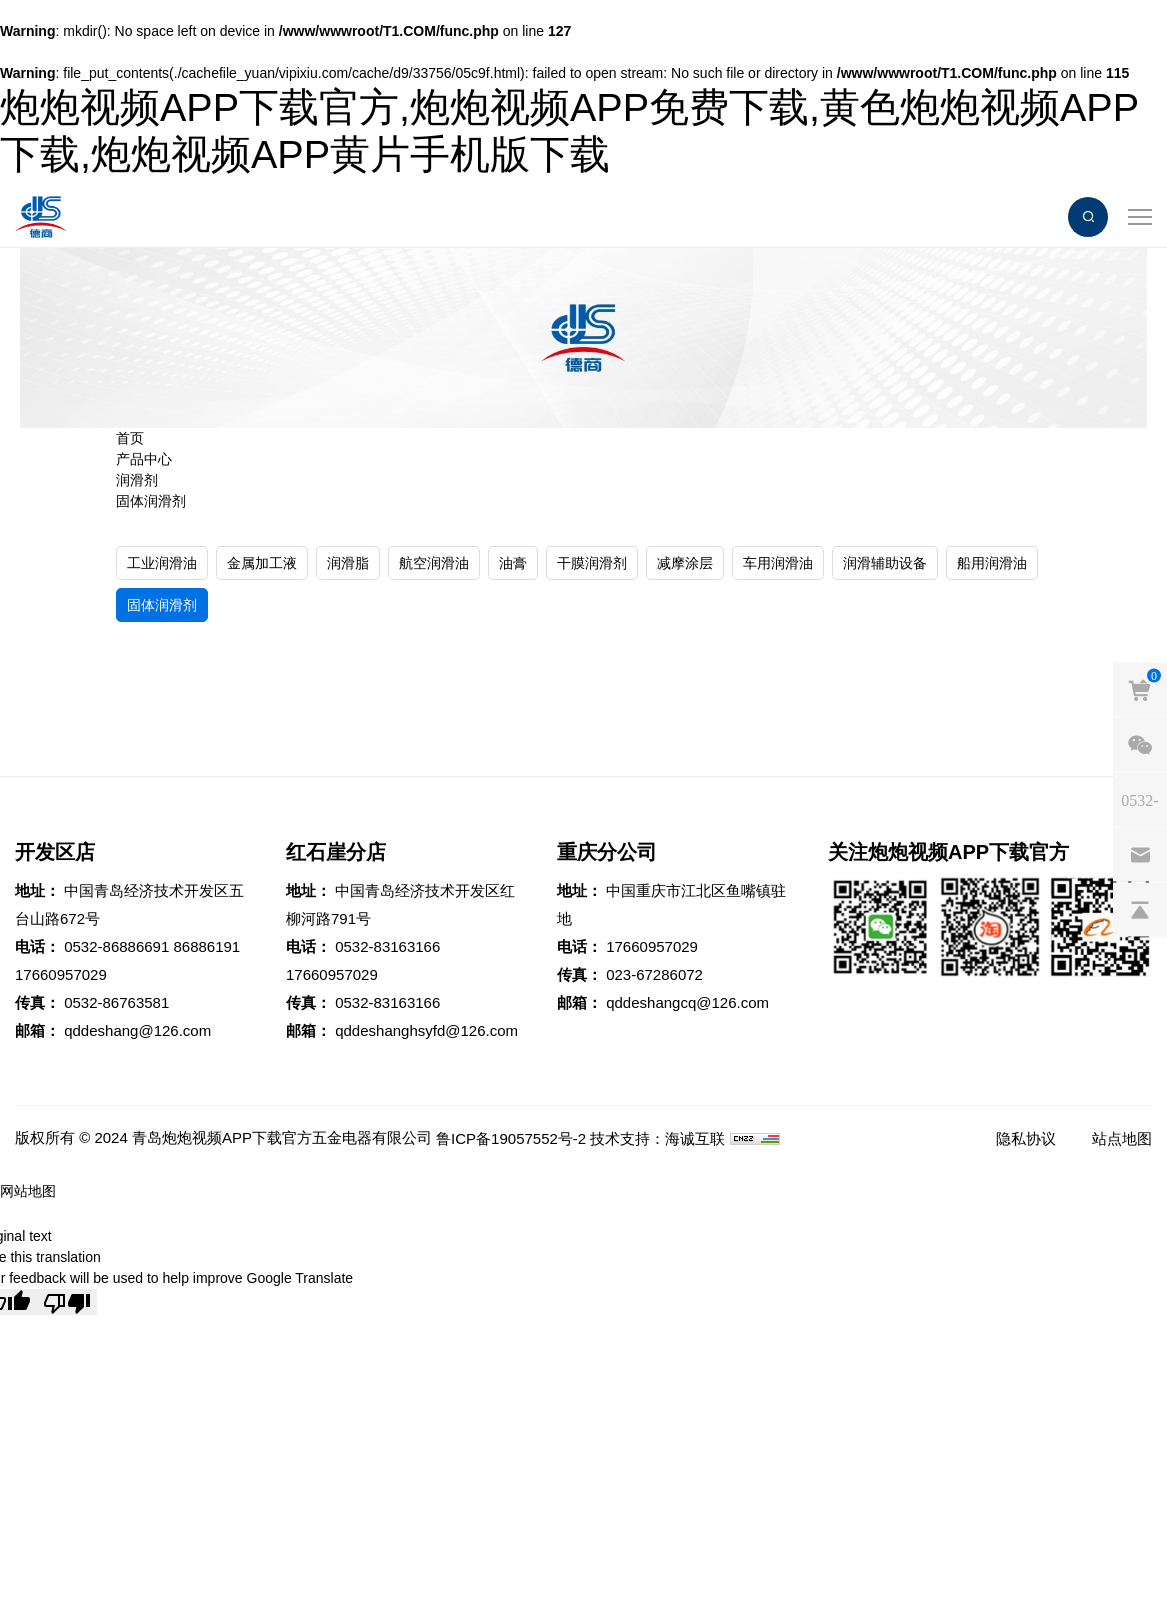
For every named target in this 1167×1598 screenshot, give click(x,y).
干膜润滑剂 (592, 563)
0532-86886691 (116, 946)
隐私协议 (1026, 1138)
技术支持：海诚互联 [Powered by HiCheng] (657, 1138)
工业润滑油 (162, 563)
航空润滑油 (434, 563)
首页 (130, 438)
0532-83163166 (387, 946)
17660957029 (61, 974)
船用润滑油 (992, 563)
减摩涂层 (685, 563)
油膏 (513, 563)
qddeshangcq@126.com (687, 1002)
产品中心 (144, 459)
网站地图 (28, 1191)
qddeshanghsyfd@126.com (426, 1030)
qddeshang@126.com (137, 1030)
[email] (1140, 855)
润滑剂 (137, 480)
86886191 (206, 946)
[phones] (1140, 800)
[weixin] (1140, 745)
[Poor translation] (67, 1302)
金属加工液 (262, 563)
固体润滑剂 (151, 501)
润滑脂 (348, 563)
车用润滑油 (778, 563)
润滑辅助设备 (885, 563)
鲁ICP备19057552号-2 (511, 1138)
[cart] (1140, 690)
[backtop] (1140, 910)
